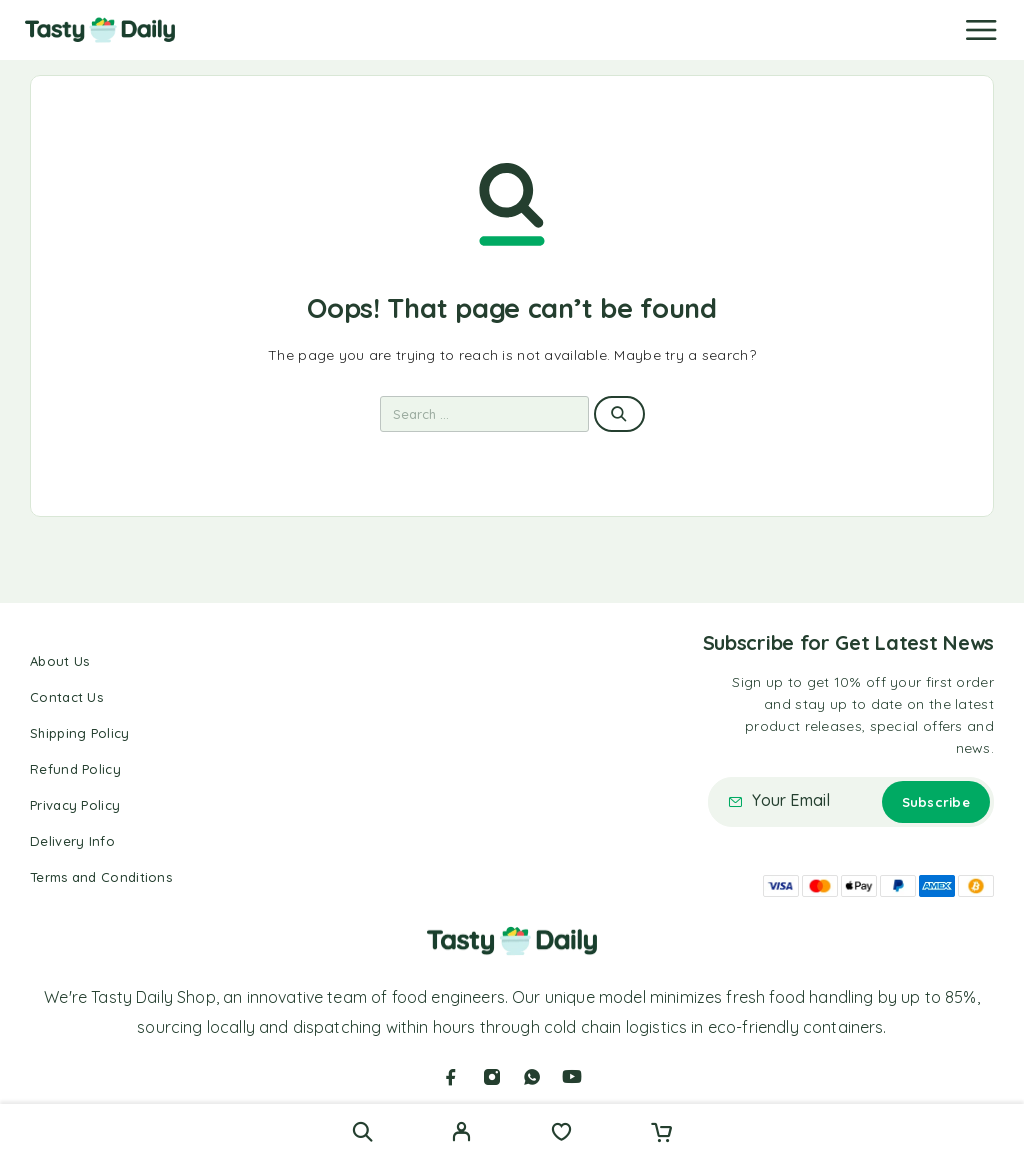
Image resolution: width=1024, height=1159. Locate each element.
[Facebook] (451, 1077)
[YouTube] (572, 1077)
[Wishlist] (561, 1134)
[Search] (362, 1131)
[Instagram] (492, 1077)
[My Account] (461, 1134)
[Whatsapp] (532, 1077)
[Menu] (981, 30)
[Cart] (661, 1134)
